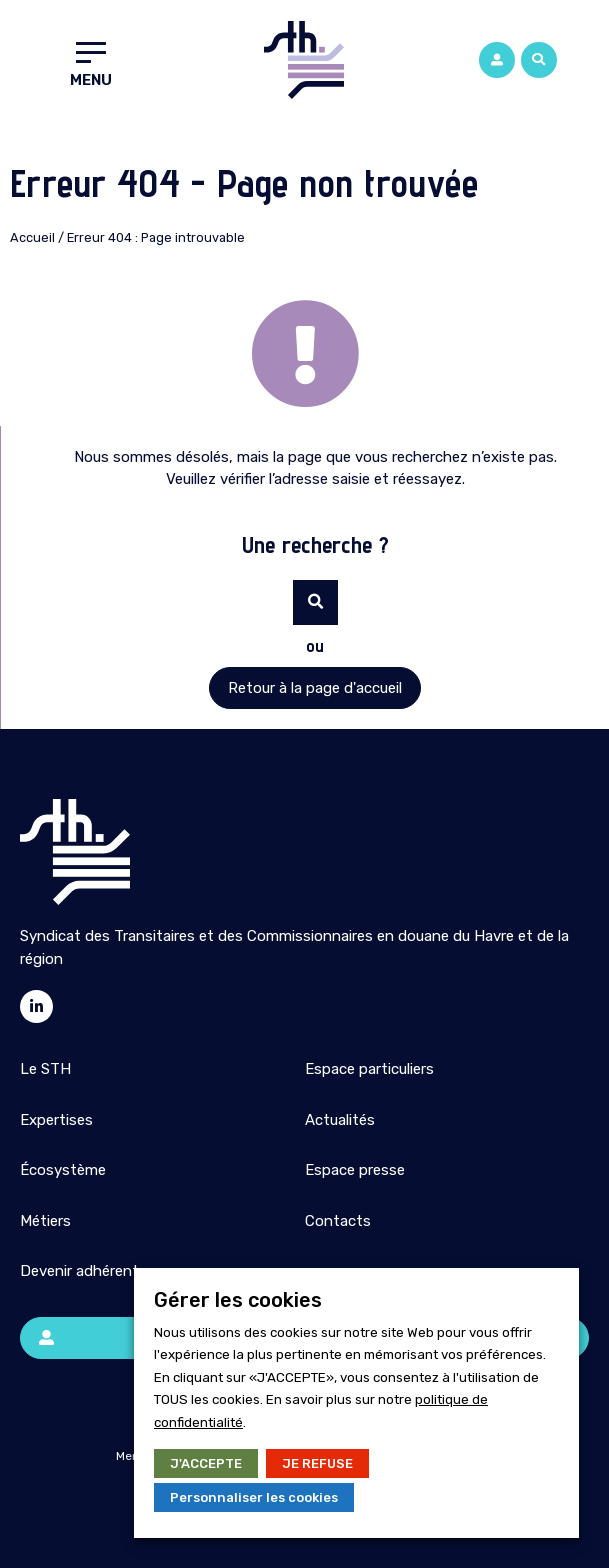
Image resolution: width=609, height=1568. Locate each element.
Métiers (45, 1221)
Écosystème (63, 1170)
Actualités (340, 1120)
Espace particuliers (369, 1069)
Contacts (338, 1221)
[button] (539, 60)
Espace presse (355, 1170)
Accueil (32, 237)
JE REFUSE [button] (317, 1463)
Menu (91, 80)
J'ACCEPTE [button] (206, 1463)
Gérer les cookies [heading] (238, 1300)
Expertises (56, 1120)
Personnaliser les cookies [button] (254, 1497)
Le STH (45, 1069)
